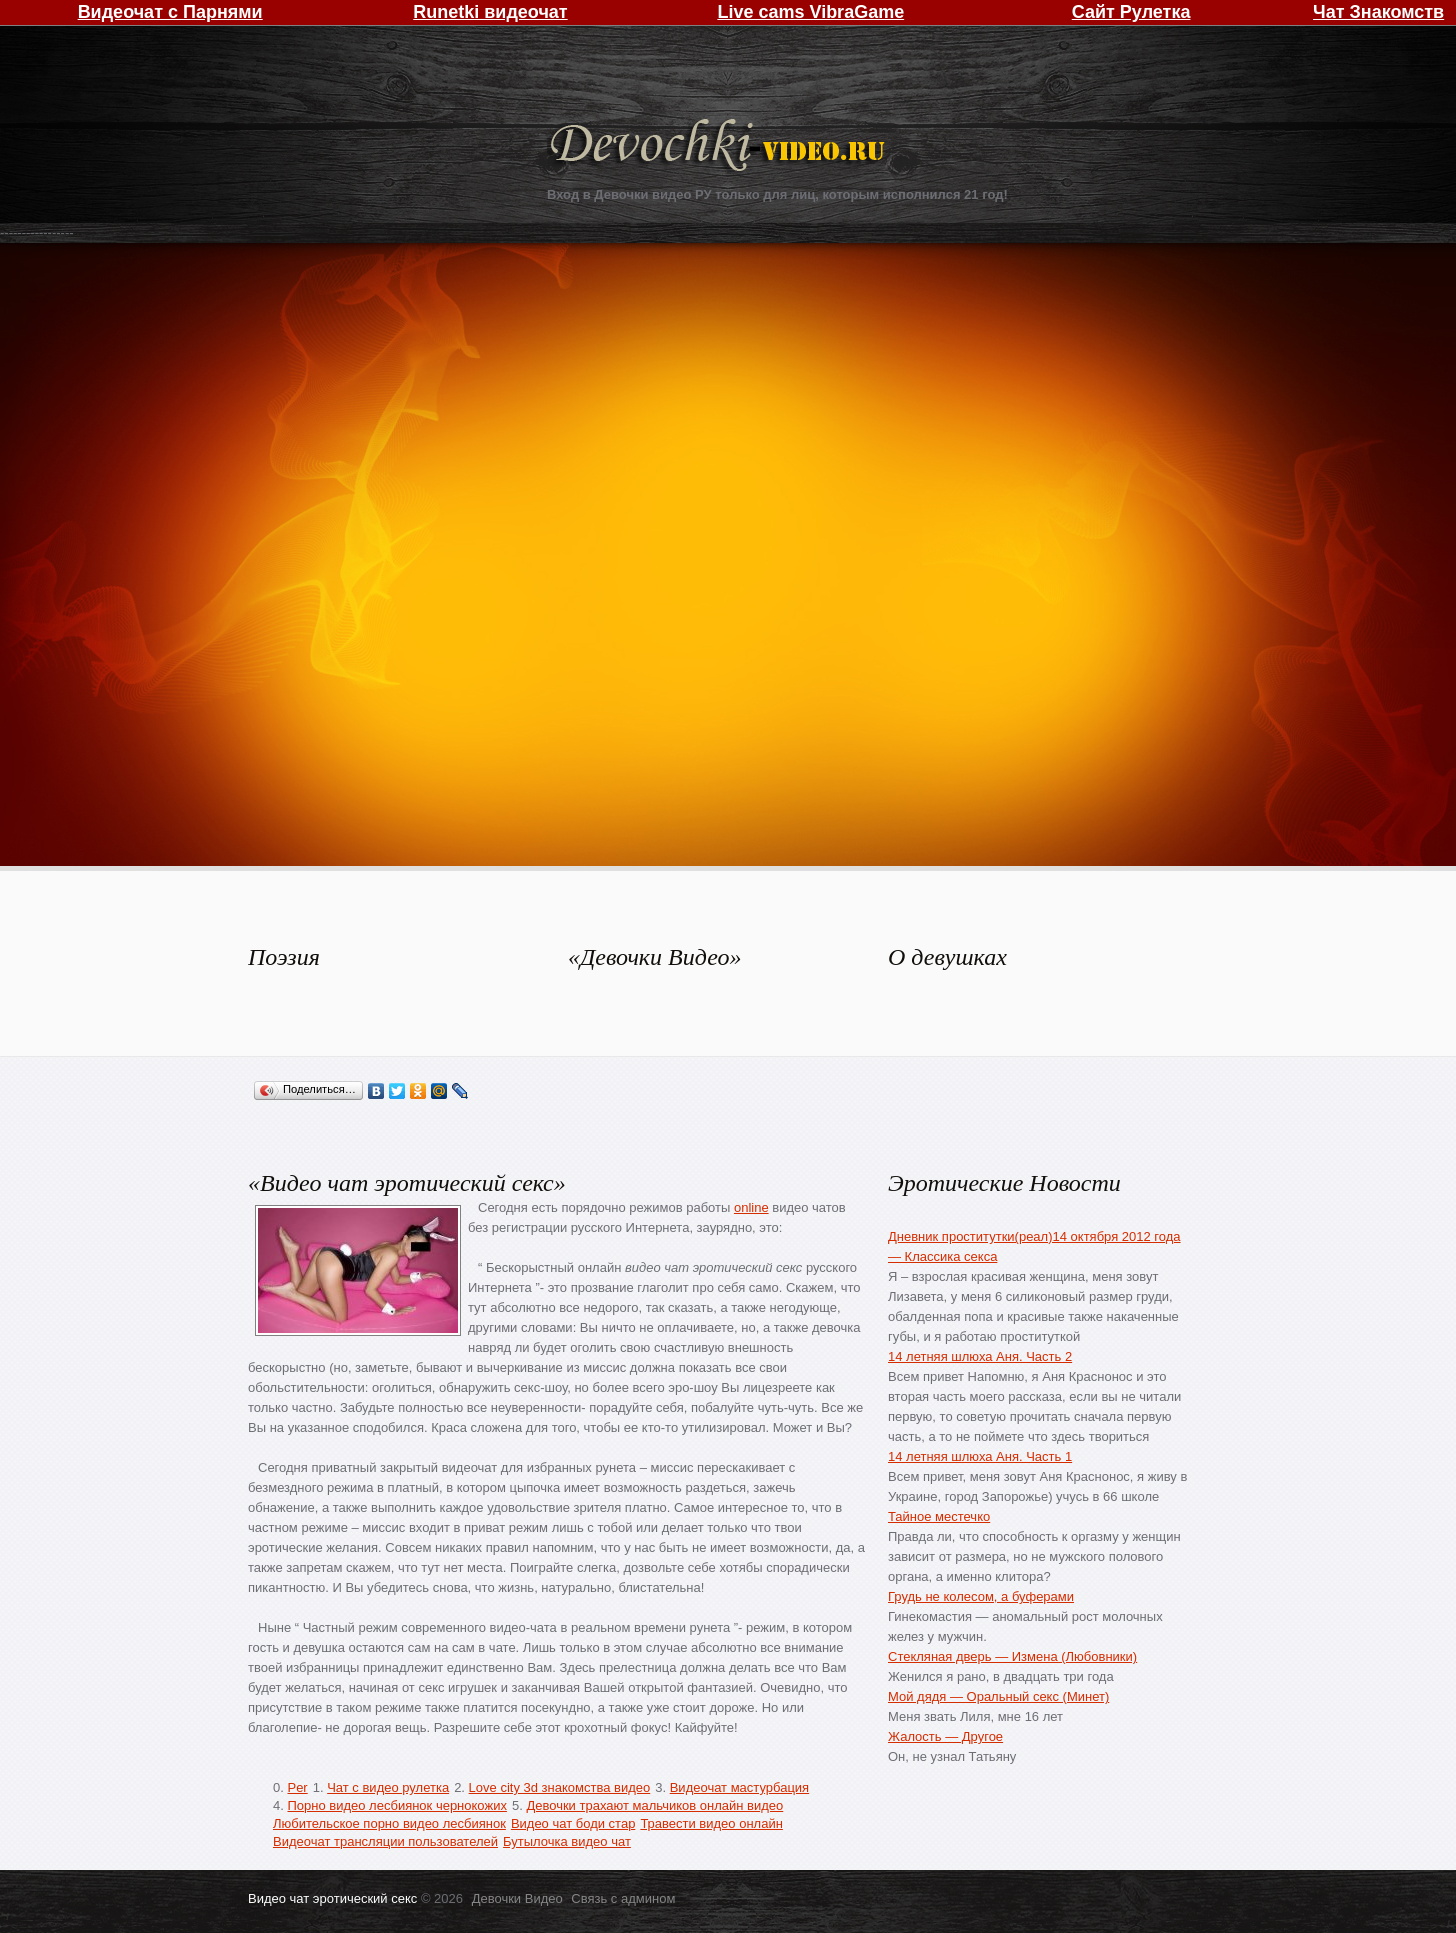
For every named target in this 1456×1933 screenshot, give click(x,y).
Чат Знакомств (1378, 12)
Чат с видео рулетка (388, 1787)
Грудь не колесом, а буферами (981, 1596)
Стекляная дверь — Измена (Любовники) (1012, 1656)
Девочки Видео (720, 147)
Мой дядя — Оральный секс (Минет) (998, 1696)
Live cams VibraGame (810, 12)
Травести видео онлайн (711, 1823)
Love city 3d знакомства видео (560, 1787)
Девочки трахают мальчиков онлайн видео (654, 1805)
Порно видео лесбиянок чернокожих (396, 1805)
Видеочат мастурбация (739, 1787)
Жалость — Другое (945, 1736)
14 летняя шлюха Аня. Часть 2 (980, 1356)
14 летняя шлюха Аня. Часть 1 (980, 1456)
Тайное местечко (939, 1516)
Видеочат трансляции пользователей (385, 1841)
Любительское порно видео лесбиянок (389, 1823)
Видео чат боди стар (573, 1823)
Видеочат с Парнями (170, 12)
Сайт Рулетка (1131, 12)
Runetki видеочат (490, 12)
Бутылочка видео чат (567, 1841)
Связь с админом (623, 1898)
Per (297, 1787)
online (751, 1207)
